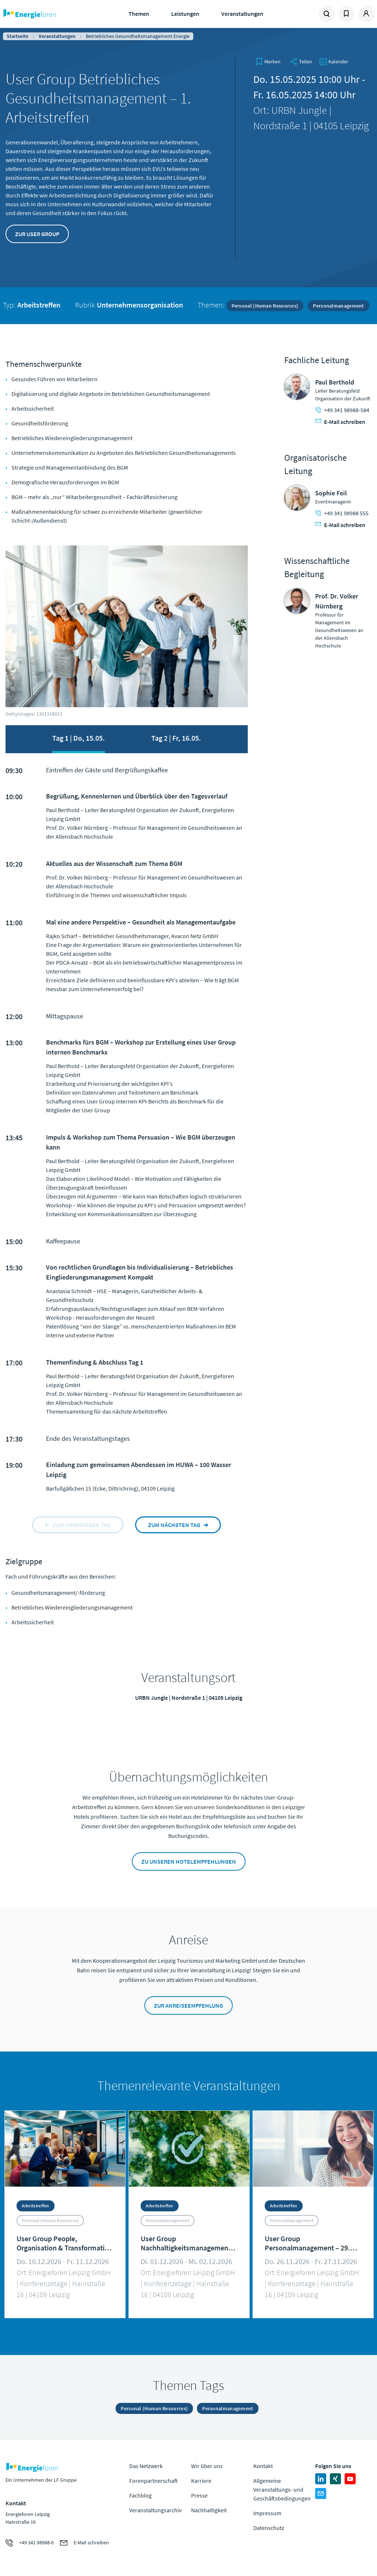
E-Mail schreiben (340, 421)
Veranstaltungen (242, 13)
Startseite (17, 36)
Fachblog (140, 2495)
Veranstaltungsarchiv (155, 2510)
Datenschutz (268, 2527)
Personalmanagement (338, 305)
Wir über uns (207, 2466)
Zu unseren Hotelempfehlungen (188, 1861)
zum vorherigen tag (81, 1525)
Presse (199, 2495)
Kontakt (263, 2466)
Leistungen (185, 13)
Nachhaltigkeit (209, 2510)
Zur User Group (37, 234)
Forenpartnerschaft (153, 2480)
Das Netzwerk (146, 2466)
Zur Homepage (48, 14)
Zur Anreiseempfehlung (188, 2005)
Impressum (267, 2513)
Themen (138, 13)
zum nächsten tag (174, 1525)
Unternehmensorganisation (140, 304)
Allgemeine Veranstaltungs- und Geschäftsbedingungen (282, 2489)
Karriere (201, 2480)
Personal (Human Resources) (265, 305)
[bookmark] (268, 61)
